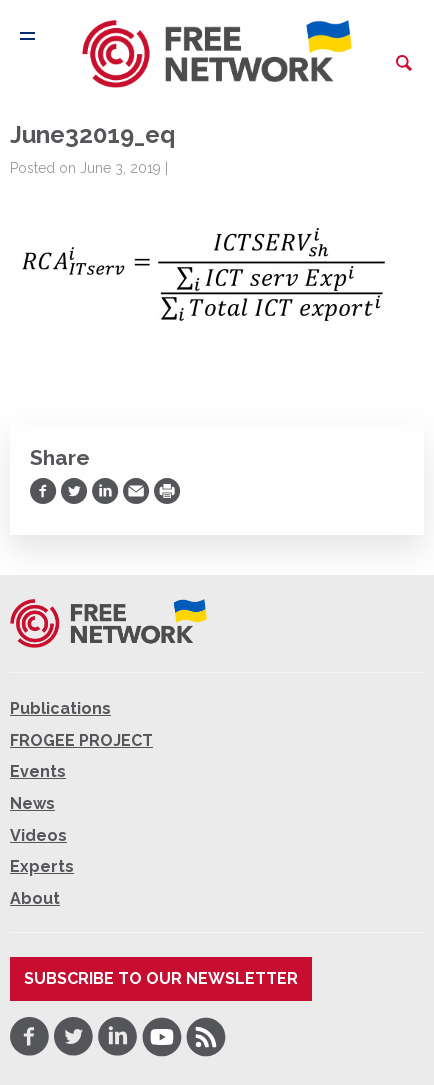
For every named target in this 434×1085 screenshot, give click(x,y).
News (32, 803)
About (35, 898)
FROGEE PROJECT (81, 740)
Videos (38, 835)
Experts (42, 866)
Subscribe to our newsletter (161, 978)
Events (38, 771)
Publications (60, 708)
